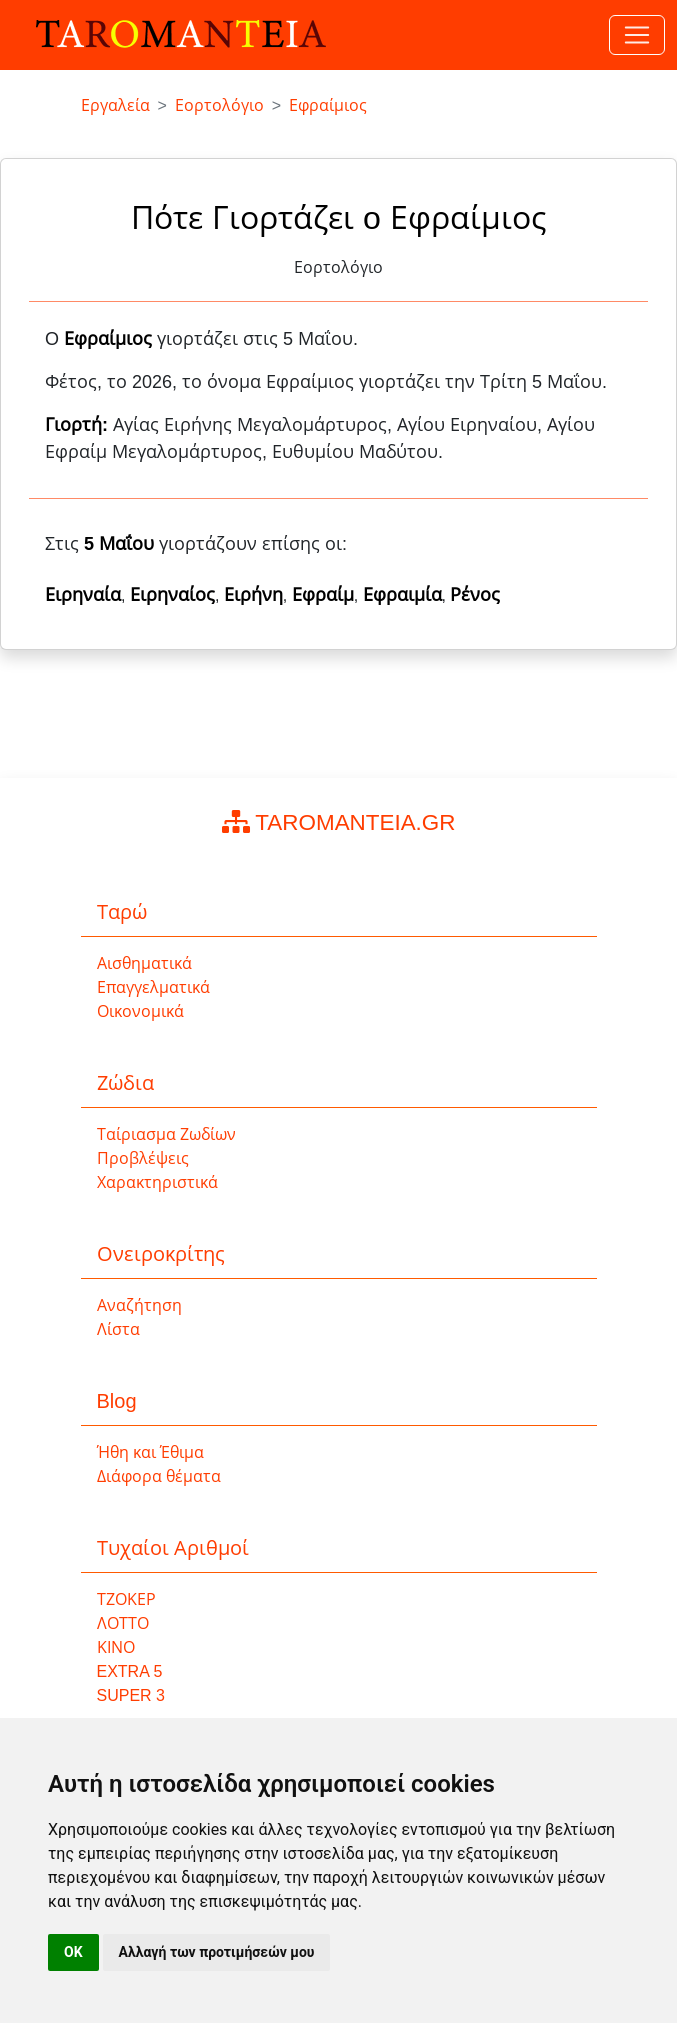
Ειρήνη (253, 595)
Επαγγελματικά (153, 987)
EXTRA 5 (130, 1671)
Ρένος (475, 595)
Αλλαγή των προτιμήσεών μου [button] (217, 1952)
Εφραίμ (323, 595)
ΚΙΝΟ (116, 1647)
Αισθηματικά (144, 963)
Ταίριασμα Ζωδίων (166, 1134)
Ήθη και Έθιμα (151, 1452)
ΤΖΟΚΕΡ (126, 1599)
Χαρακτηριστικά (157, 1182)
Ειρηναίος (172, 595)
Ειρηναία (83, 595)
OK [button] (73, 1952)
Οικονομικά (140, 1011)
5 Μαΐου (119, 544)
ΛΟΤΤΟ (123, 1623)
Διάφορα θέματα (159, 1476)
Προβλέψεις (143, 1158)
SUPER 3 (131, 1695)
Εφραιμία (402, 595)
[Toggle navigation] (637, 35)
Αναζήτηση (139, 1305)
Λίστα (118, 1329)
